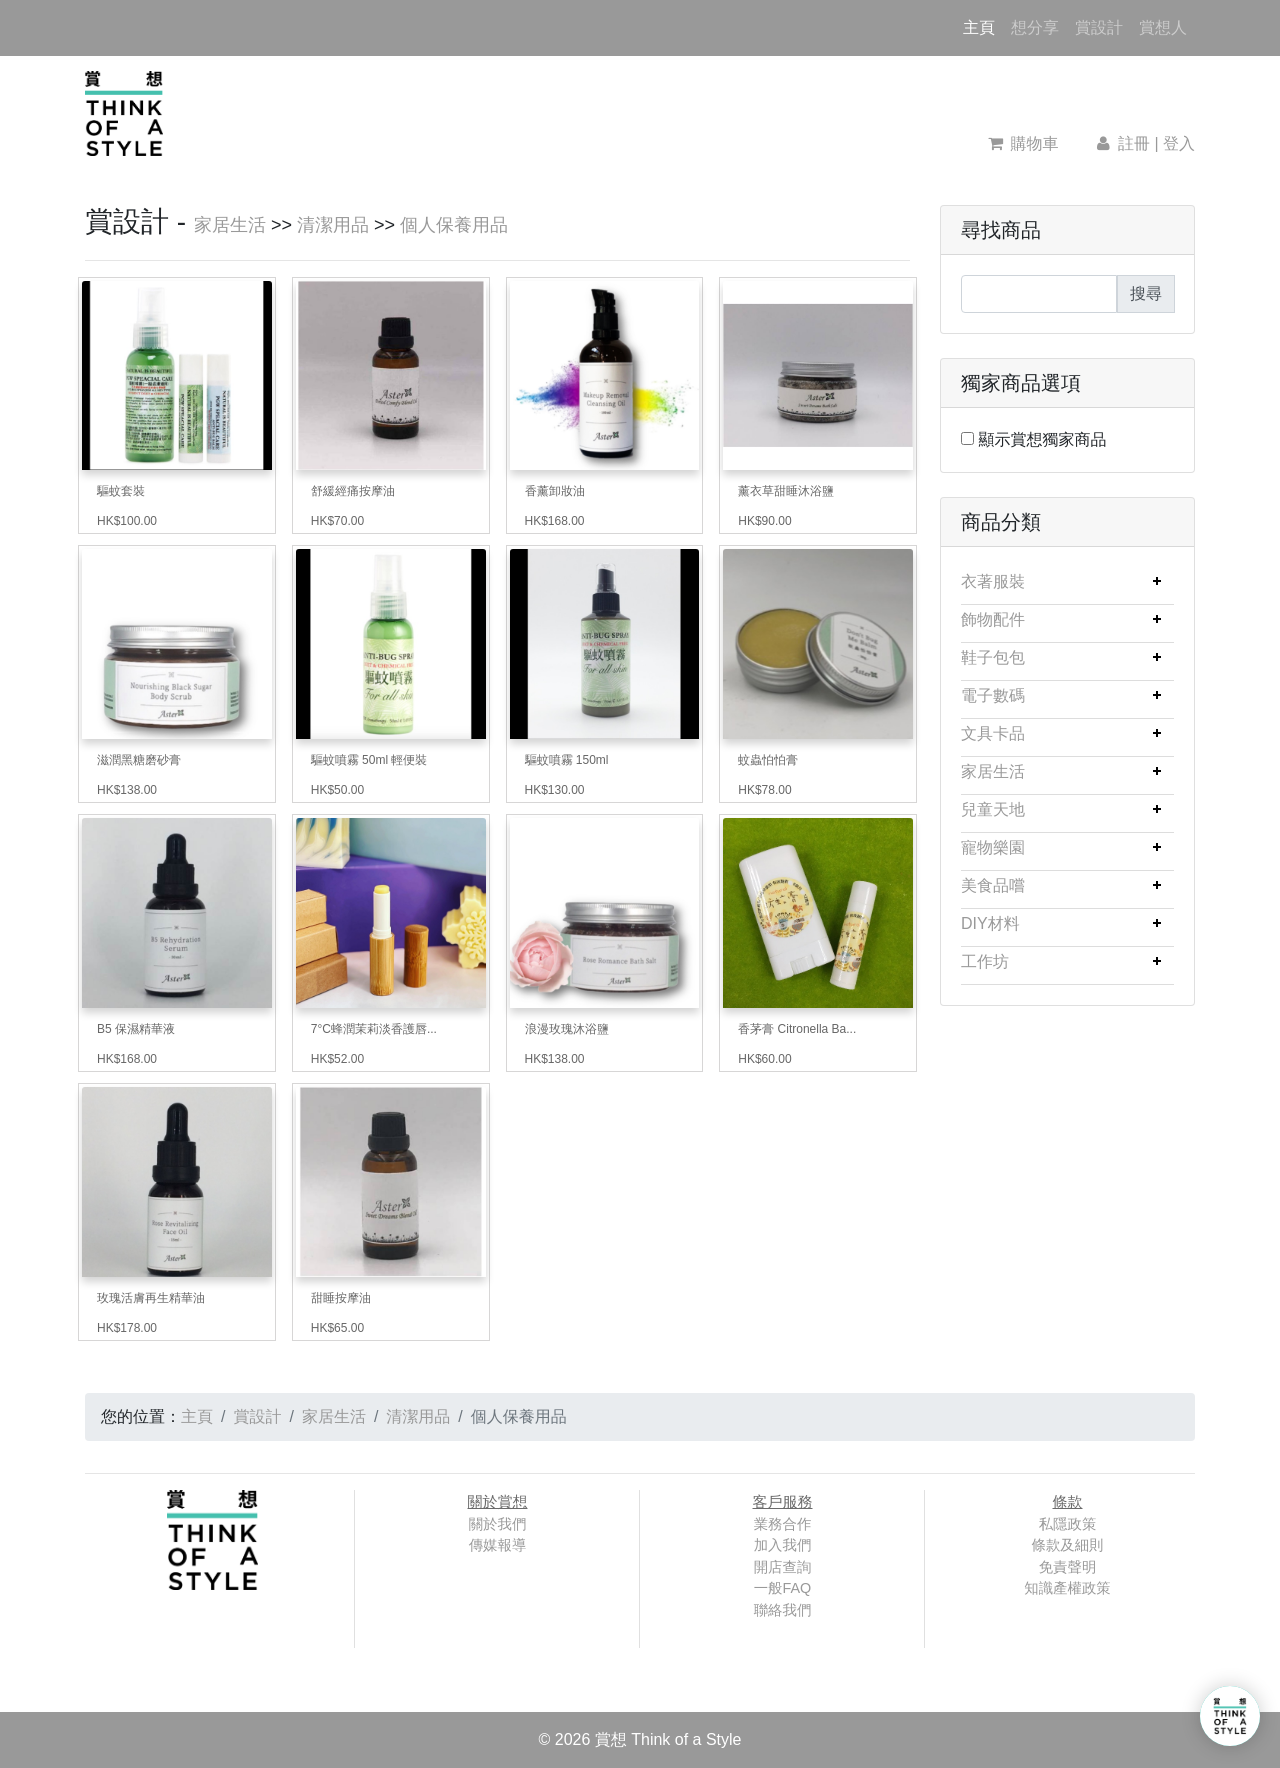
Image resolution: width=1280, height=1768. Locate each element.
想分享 (1035, 27)
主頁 (983, 25)
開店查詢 (783, 1567)
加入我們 (783, 1545)
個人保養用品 (454, 225)
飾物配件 (993, 619)
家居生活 (230, 225)
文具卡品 (993, 733)
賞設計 (1099, 27)
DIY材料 (990, 923)
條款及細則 (1068, 1545)
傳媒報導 (498, 1545)
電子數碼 (993, 695)
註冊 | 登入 (1144, 143)
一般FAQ (783, 1588)
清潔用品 (333, 225)
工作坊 (985, 961)
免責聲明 (1068, 1567)
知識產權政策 (1067, 1588)
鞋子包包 (993, 657)
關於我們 (498, 1524)
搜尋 (1146, 293)
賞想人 (1163, 27)
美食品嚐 (993, 885)
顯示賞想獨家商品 (1042, 439)
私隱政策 (1068, 1524)
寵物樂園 (993, 847)
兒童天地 (993, 809)
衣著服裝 (993, 581)
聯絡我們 (783, 1610)
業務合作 (783, 1524)
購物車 (1023, 143)
